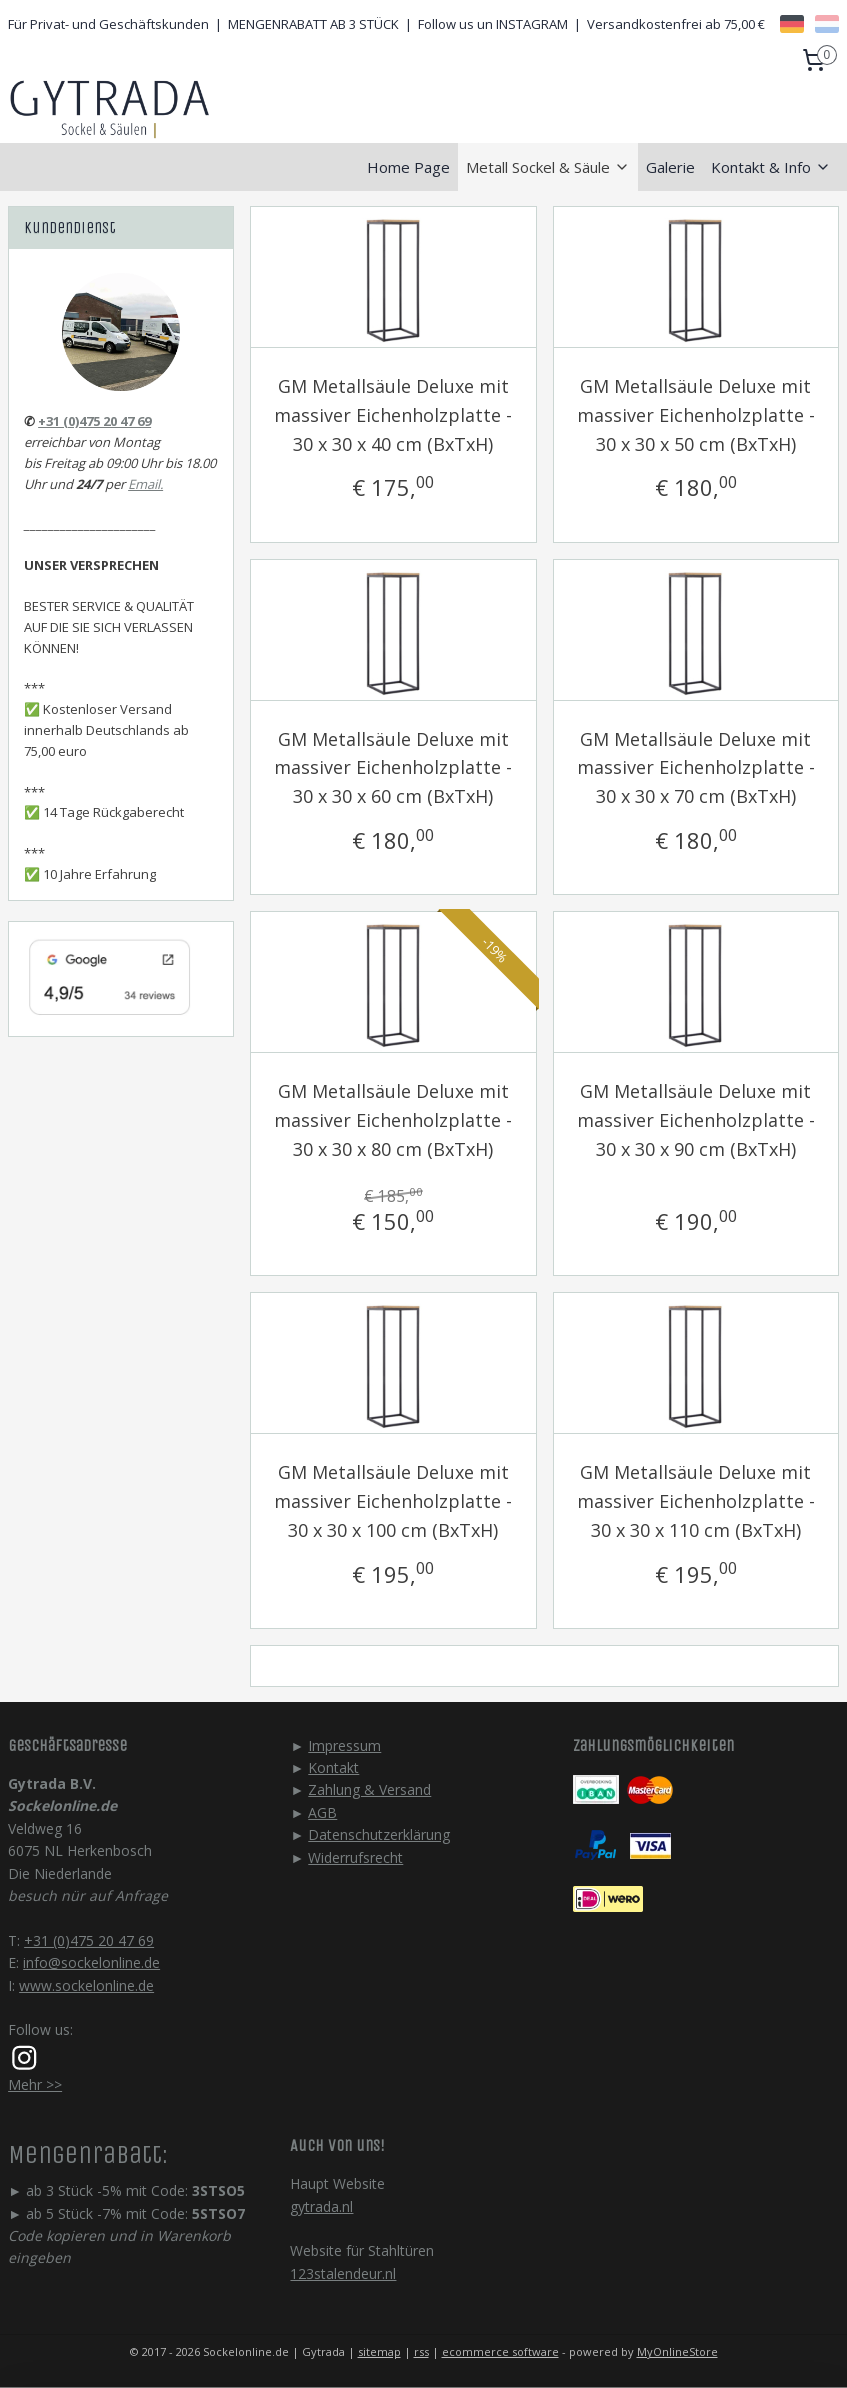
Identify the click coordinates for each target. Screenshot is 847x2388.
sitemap (379, 2351)
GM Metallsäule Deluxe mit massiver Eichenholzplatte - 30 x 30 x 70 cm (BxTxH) (696, 768)
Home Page (408, 167)
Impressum (344, 1745)
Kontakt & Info (771, 167)
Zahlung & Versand (369, 1789)
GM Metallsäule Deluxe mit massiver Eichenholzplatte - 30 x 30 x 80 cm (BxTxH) (393, 1120)
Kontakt (333, 1767)
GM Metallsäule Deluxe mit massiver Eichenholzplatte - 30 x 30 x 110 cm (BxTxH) (696, 1501)
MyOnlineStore (677, 2351)
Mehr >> (35, 2084)
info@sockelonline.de (91, 1962)
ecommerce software (500, 2351)
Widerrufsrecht (355, 1857)
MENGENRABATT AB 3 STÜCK (313, 24)
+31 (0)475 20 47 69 (94, 421)
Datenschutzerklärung (379, 1834)
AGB (322, 1812)
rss (421, 2351)
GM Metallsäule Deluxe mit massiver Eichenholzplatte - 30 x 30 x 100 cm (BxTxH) (393, 1501)
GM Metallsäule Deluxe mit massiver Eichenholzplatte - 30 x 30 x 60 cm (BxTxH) (393, 768)
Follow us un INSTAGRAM (493, 24)
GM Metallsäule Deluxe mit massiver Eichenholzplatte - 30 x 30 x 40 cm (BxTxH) (393, 415)
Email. (145, 484)
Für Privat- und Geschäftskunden (108, 24)
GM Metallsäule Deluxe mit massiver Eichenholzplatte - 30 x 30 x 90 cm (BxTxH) (696, 1120)
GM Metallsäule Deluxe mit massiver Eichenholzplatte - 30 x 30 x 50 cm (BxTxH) (696, 415)
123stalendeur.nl (343, 2273)
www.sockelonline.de (86, 1985)
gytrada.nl (321, 2206)
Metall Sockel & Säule (548, 167)
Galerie (670, 167)
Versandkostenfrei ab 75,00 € (676, 24)
